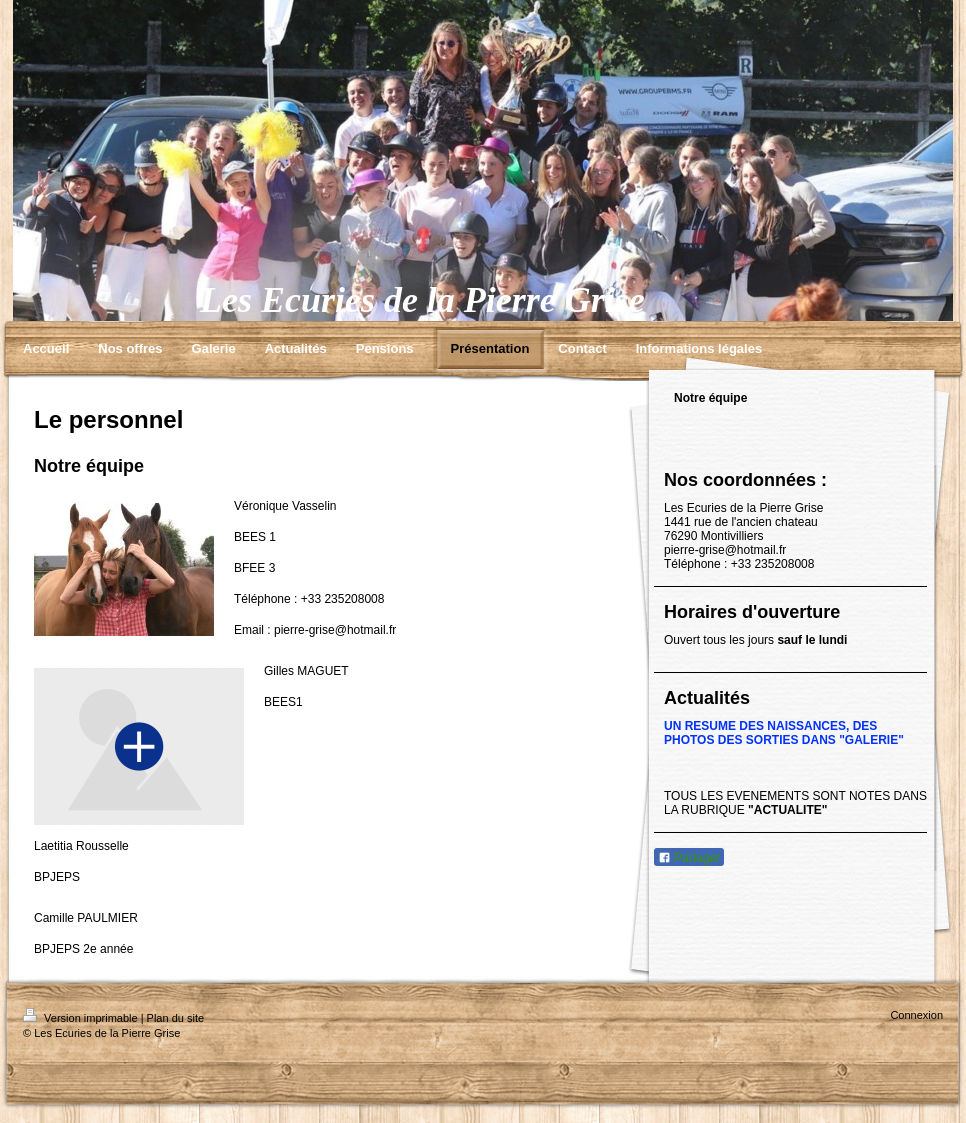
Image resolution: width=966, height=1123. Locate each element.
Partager (689, 858)
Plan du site (175, 1018)
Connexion (916, 1015)
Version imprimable (82, 1018)
